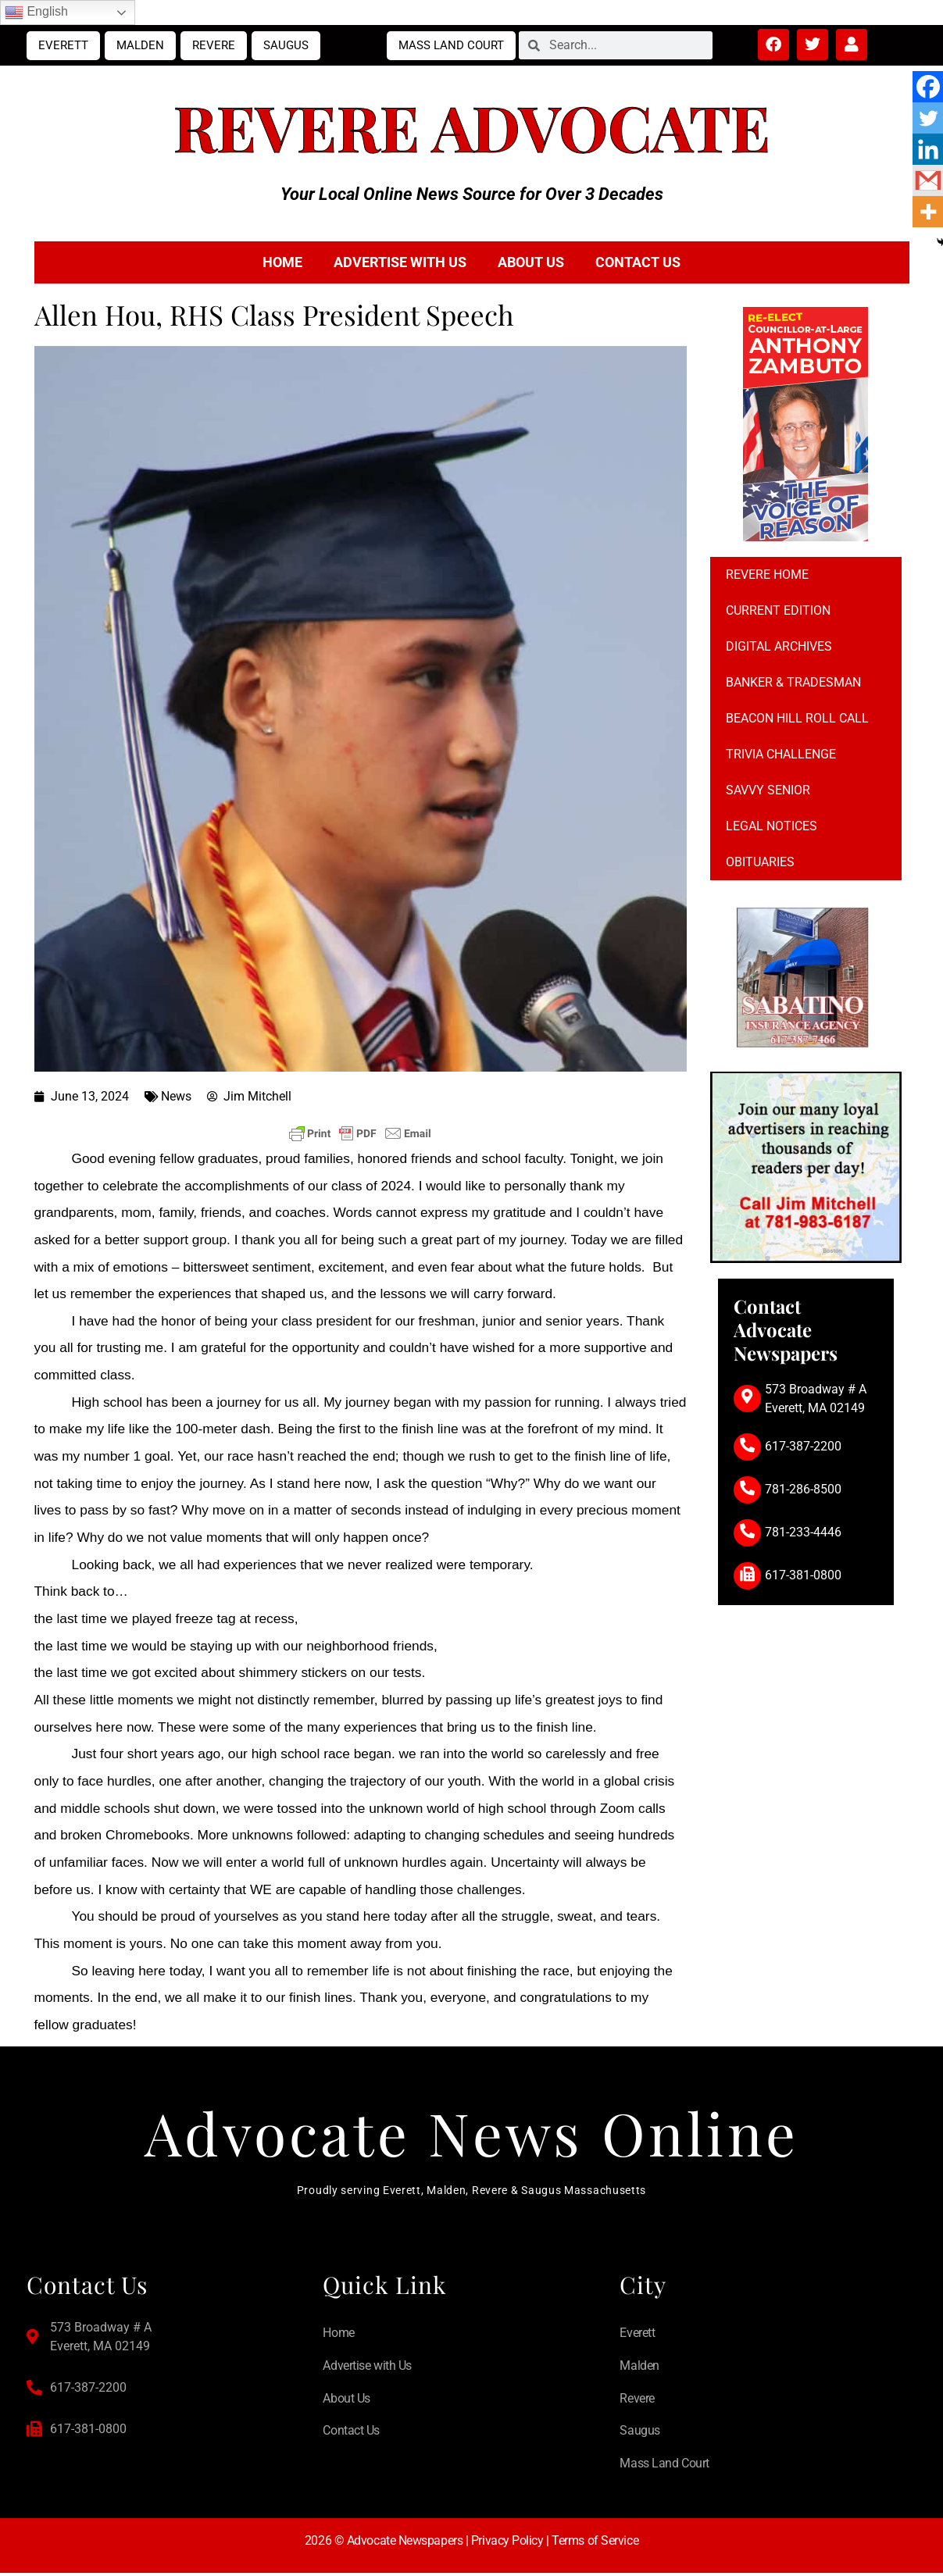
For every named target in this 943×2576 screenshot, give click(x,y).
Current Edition (778, 610)
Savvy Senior (768, 790)
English (36, 12)
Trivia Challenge (781, 754)
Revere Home (767, 574)
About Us (531, 262)
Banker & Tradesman (793, 682)
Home (282, 262)
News (176, 1096)
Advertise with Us (400, 262)
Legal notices (771, 826)
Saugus (286, 45)
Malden (140, 45)
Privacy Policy (507, 2543)
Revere (213, 45)
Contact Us (637, 262)
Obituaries (760, 862)
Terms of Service (595, 2543)
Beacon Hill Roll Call (797, 718)
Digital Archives (779, 646)
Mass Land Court (451, 45)
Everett (63, 45)
